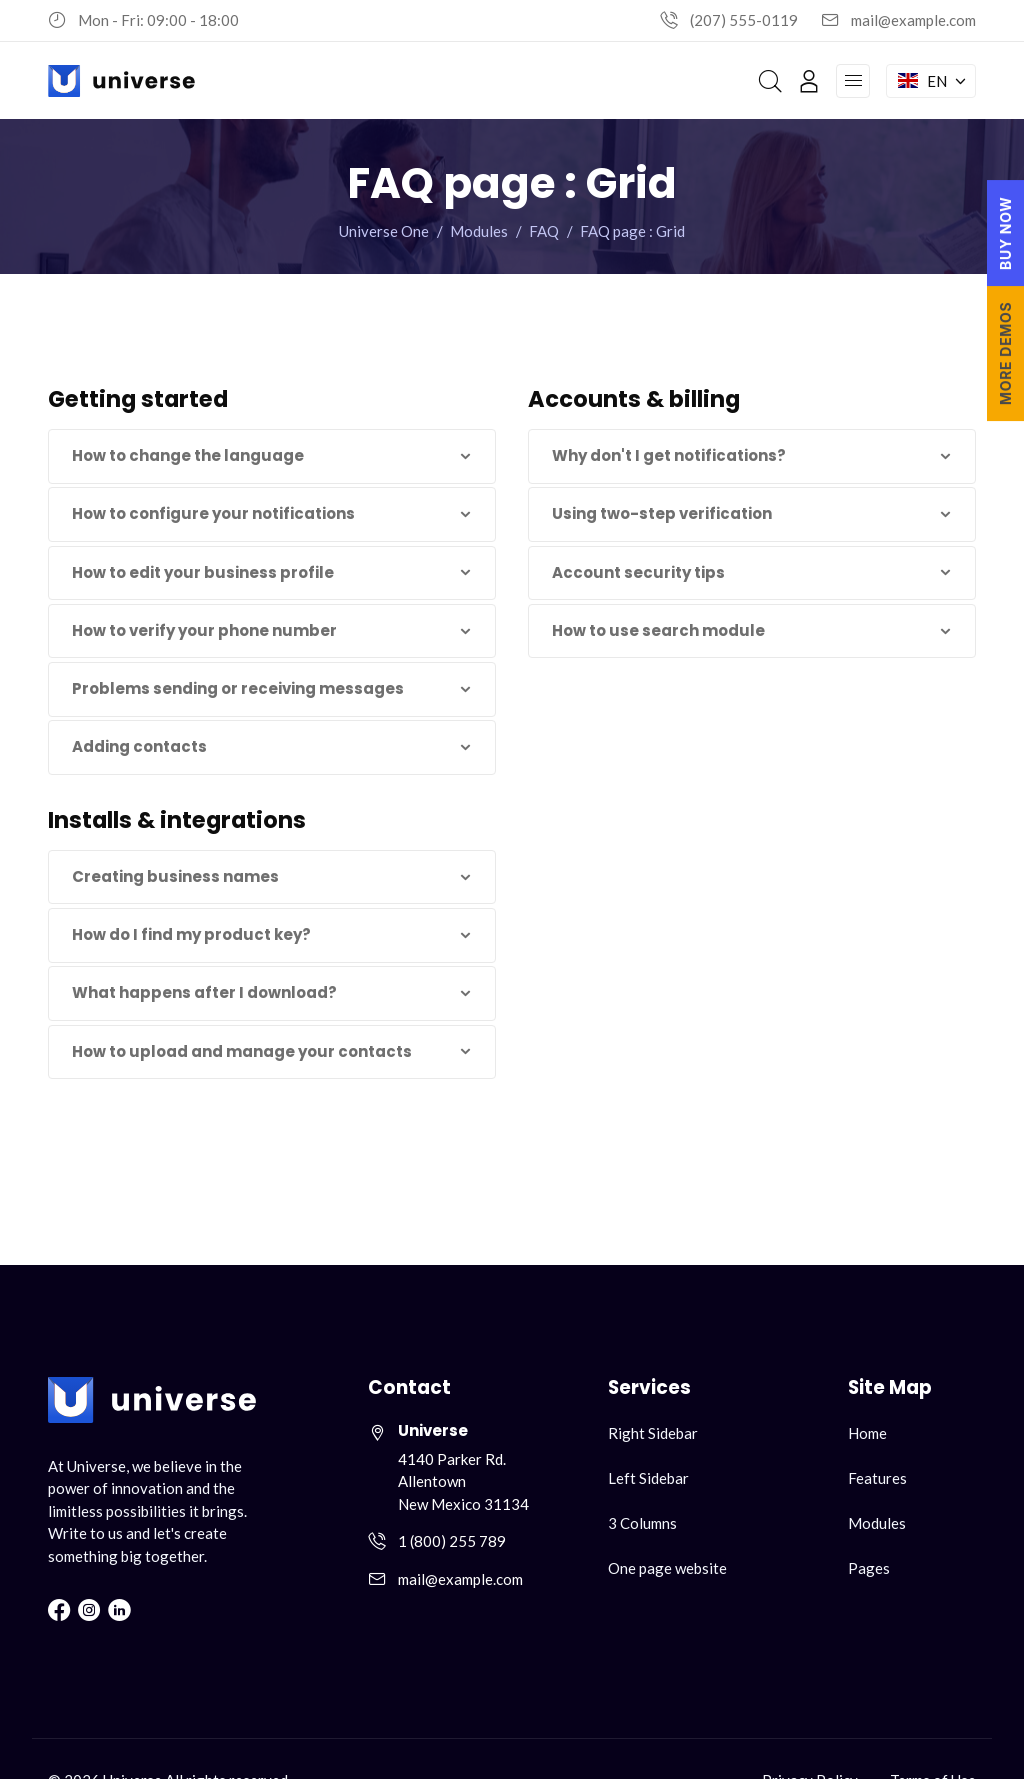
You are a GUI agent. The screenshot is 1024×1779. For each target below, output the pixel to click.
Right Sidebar (653, 1433)
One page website (667, 1568)
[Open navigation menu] (853, 81)
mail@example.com (913, 20)
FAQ (544, 231)
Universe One (384, 231)
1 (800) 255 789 (452, 1541)
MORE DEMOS (1005, 353)
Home (867, 1433)
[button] (272, 456)
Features (877, 1478)
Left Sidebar (648, 1478)
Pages (869, 1568)
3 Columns (642, 1523)
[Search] (770, 81)
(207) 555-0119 (744, 20)
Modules (479, 231)
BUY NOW (1005, 233)
